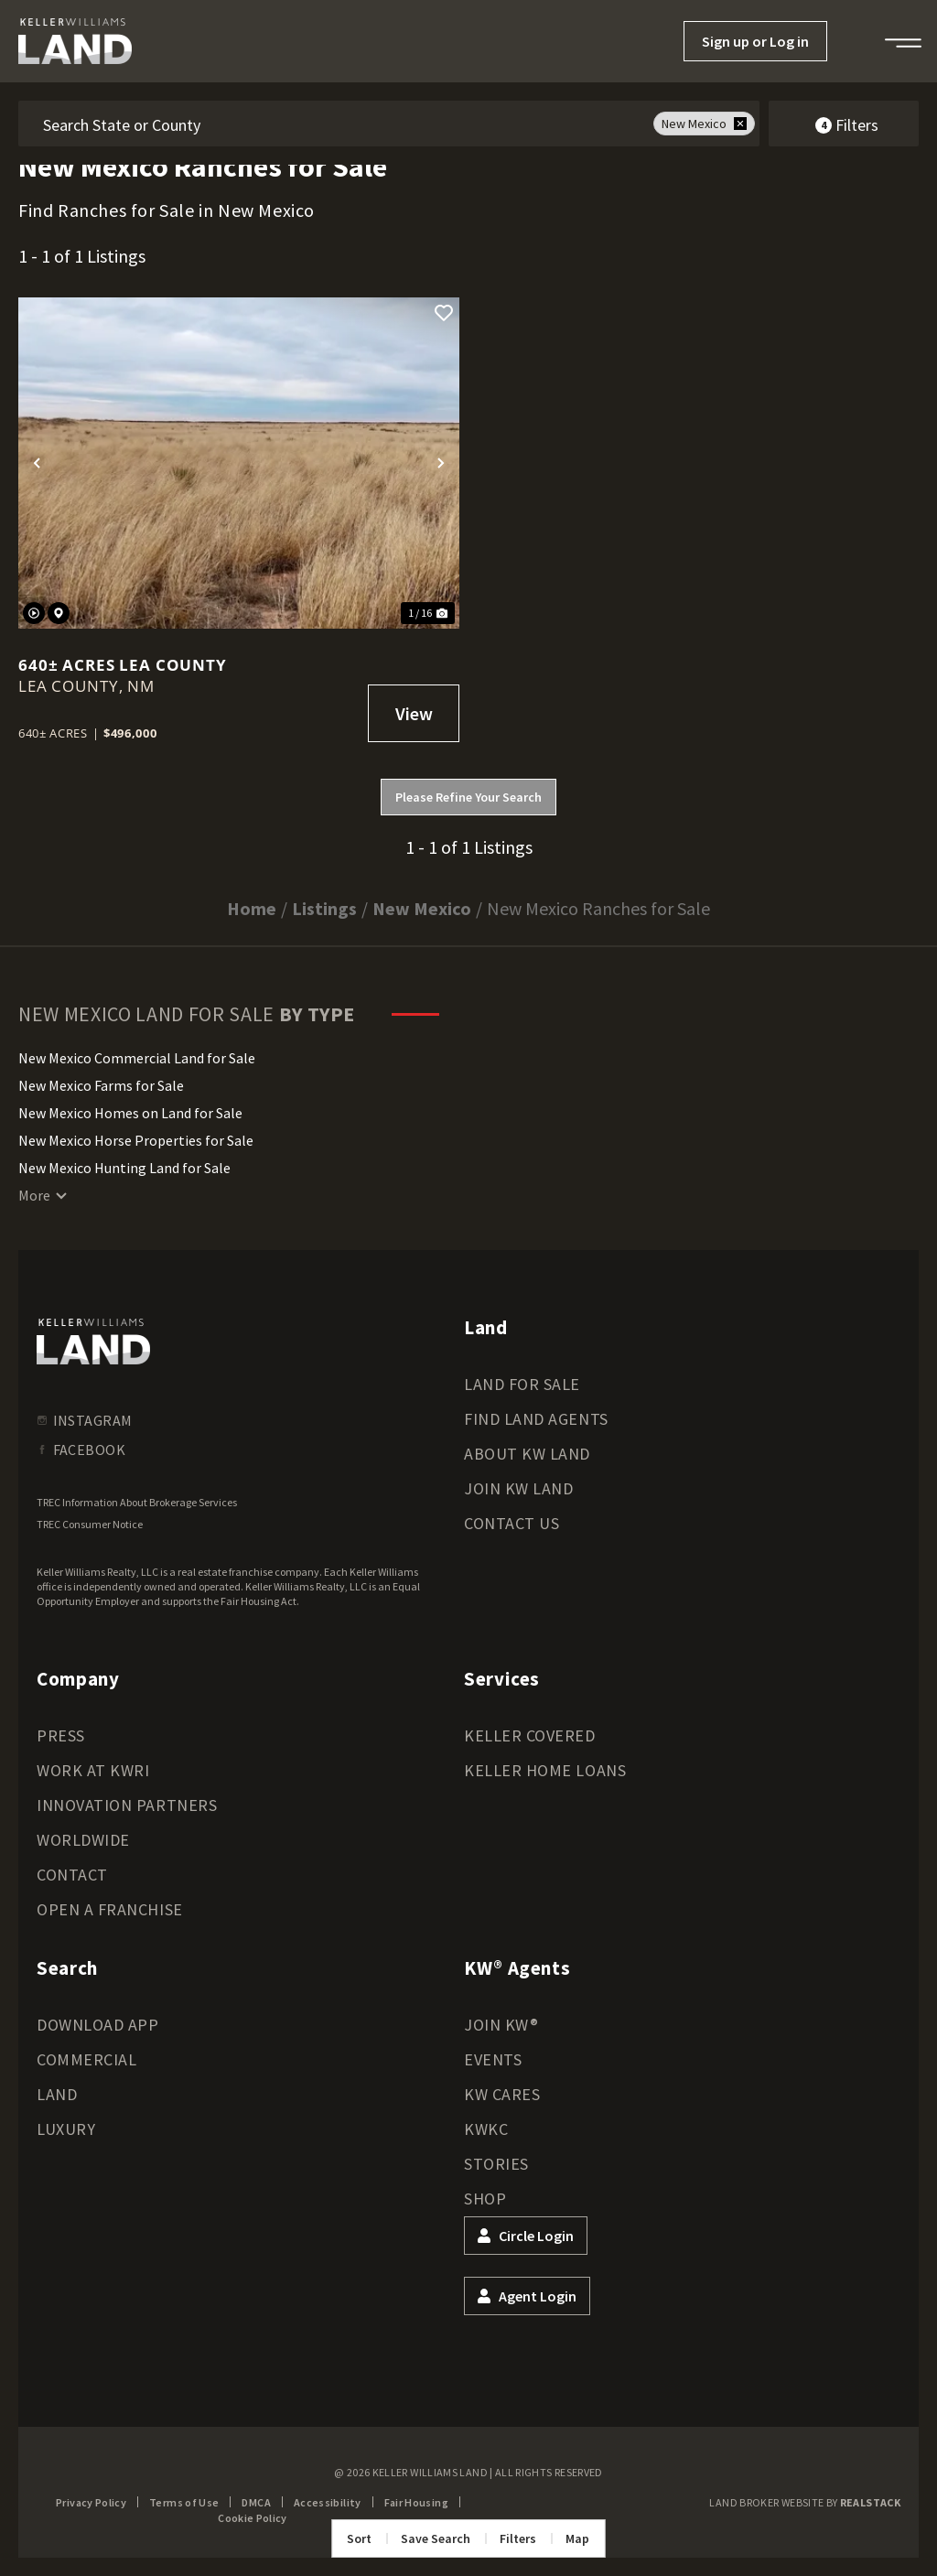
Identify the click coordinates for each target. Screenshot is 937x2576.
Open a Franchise (110, 1909)
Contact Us (511, 1523)
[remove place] (740, 123)
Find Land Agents (536, 1418)
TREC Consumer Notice (90, 1524)
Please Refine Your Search (468, 797)
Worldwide (83, 1839)
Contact (72, 1874)
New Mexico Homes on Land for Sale (130, 1113)
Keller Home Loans (545, 1770)
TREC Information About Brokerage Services (137, 1502)
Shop (485, 2198)
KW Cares (502, 2094)
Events (493, 2059)
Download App (97, 2024)
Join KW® (501, 2024)
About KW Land (527, 1453)
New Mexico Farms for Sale (101, 1085)
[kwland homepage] (93, 1341)
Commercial (86, 2059)
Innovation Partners (127, 1805)
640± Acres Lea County (122, 664)
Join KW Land (518, 1488)
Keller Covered (530, 1735)
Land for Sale (522, 1384)
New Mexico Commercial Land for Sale (136, 1058)
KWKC (486, 2128)
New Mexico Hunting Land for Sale (124, 1168)
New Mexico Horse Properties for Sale (135, 1140)
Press (61, 1735)
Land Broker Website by (804, 2502)
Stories (496, 2163)
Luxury (66, 2128)
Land (57, 2094)
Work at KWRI (93, 1770)
